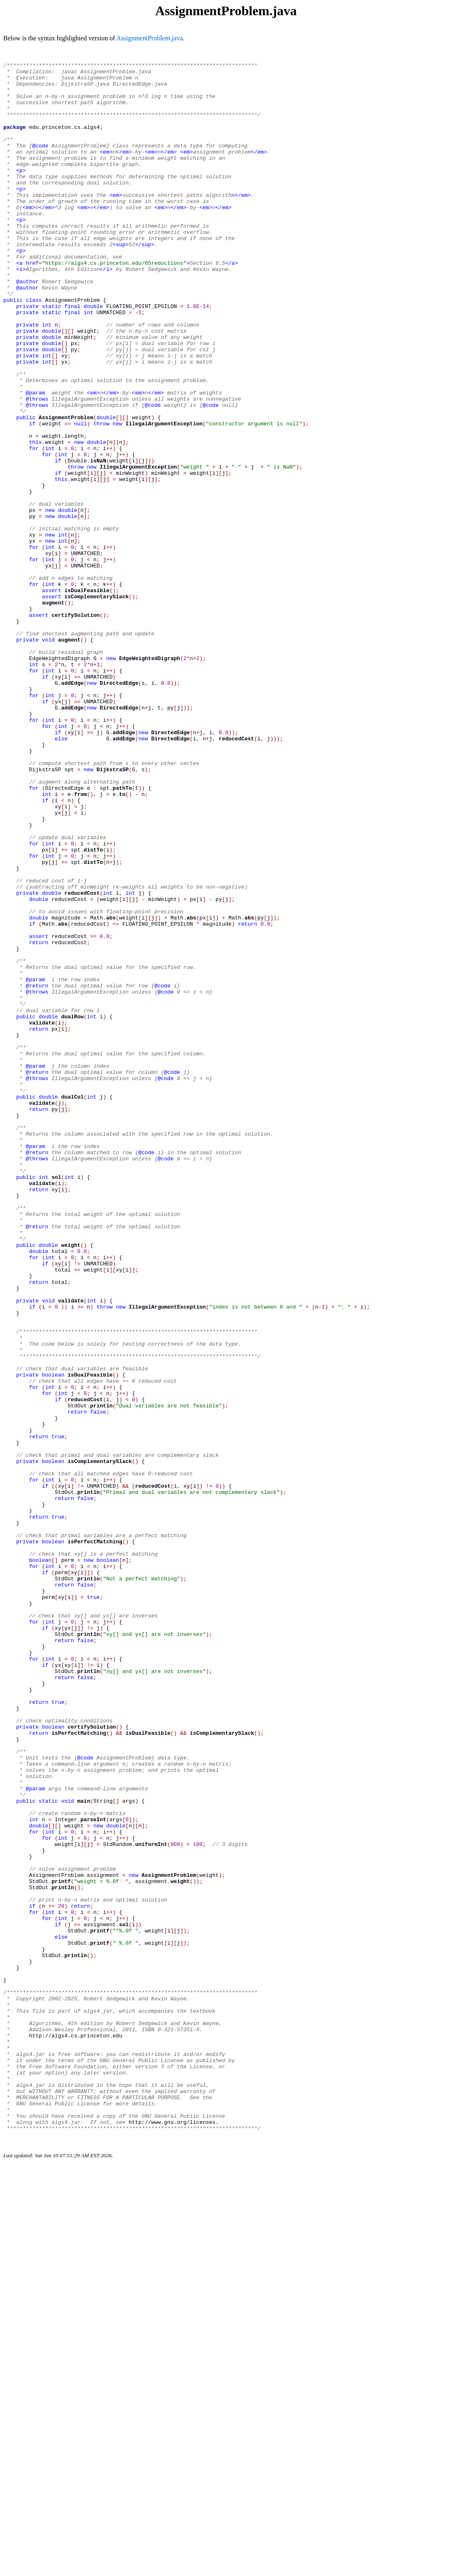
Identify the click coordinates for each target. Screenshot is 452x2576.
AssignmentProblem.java (149, 38)
